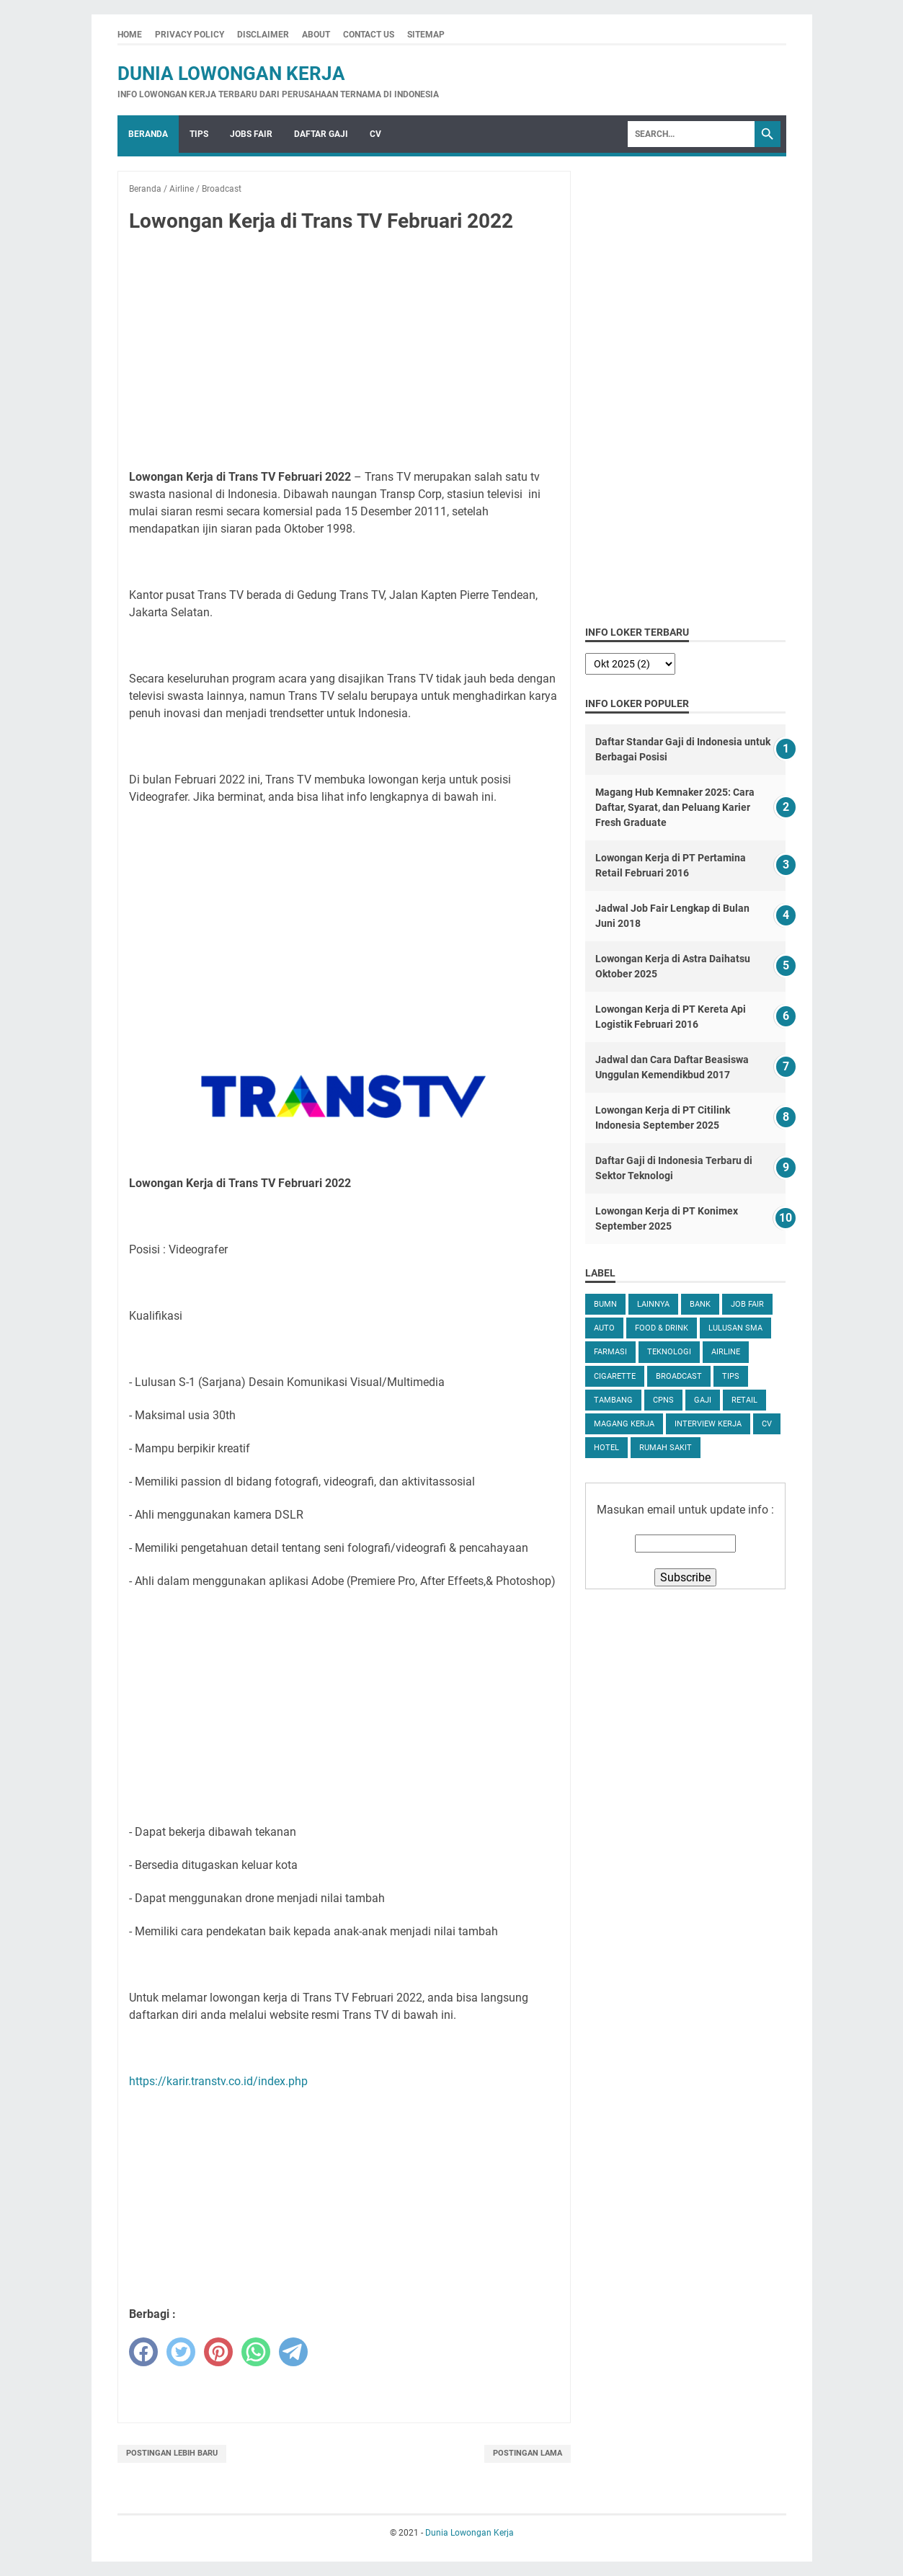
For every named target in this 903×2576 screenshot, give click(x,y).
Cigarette (615, 1376)
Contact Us (368, 35)
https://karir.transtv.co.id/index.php (218, 2081)
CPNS (663, 1400)
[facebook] (143, 2351)
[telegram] (293, 2351)
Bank (700, 1304)
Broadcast (679, 1376)
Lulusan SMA (735, 1328)
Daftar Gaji (321, 134)
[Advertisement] (343, 352)
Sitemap (426, 35)
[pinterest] (218, 2351)
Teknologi (669, 1351)
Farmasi (610, 1351)
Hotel (606, 1447)
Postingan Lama (527, 2453)
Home (129, 35)
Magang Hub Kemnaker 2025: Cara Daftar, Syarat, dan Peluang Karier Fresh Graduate (675, 807)
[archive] (630, 664)
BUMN (605, 1304)
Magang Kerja (624, 1424)
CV (375, 134)
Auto (604, 1328)
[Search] (691, 134)
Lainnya (653, 1304)
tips (730, 1376)
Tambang (613, 1400)
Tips (199, 134)
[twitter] (180, 2351)
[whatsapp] (255, 2351)
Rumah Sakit (665, 1447)
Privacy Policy (189, 35)
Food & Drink (661, 1328)
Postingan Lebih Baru (172, 2453)
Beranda (148, 134)
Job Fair (747, 1304)
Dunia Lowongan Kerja (231, 73)
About (316, 35)
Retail (744, 1400)
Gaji (702, 1400)
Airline (725, 1351)
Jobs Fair (251, 134)
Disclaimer (263, 35)
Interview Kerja (708, 1424)
